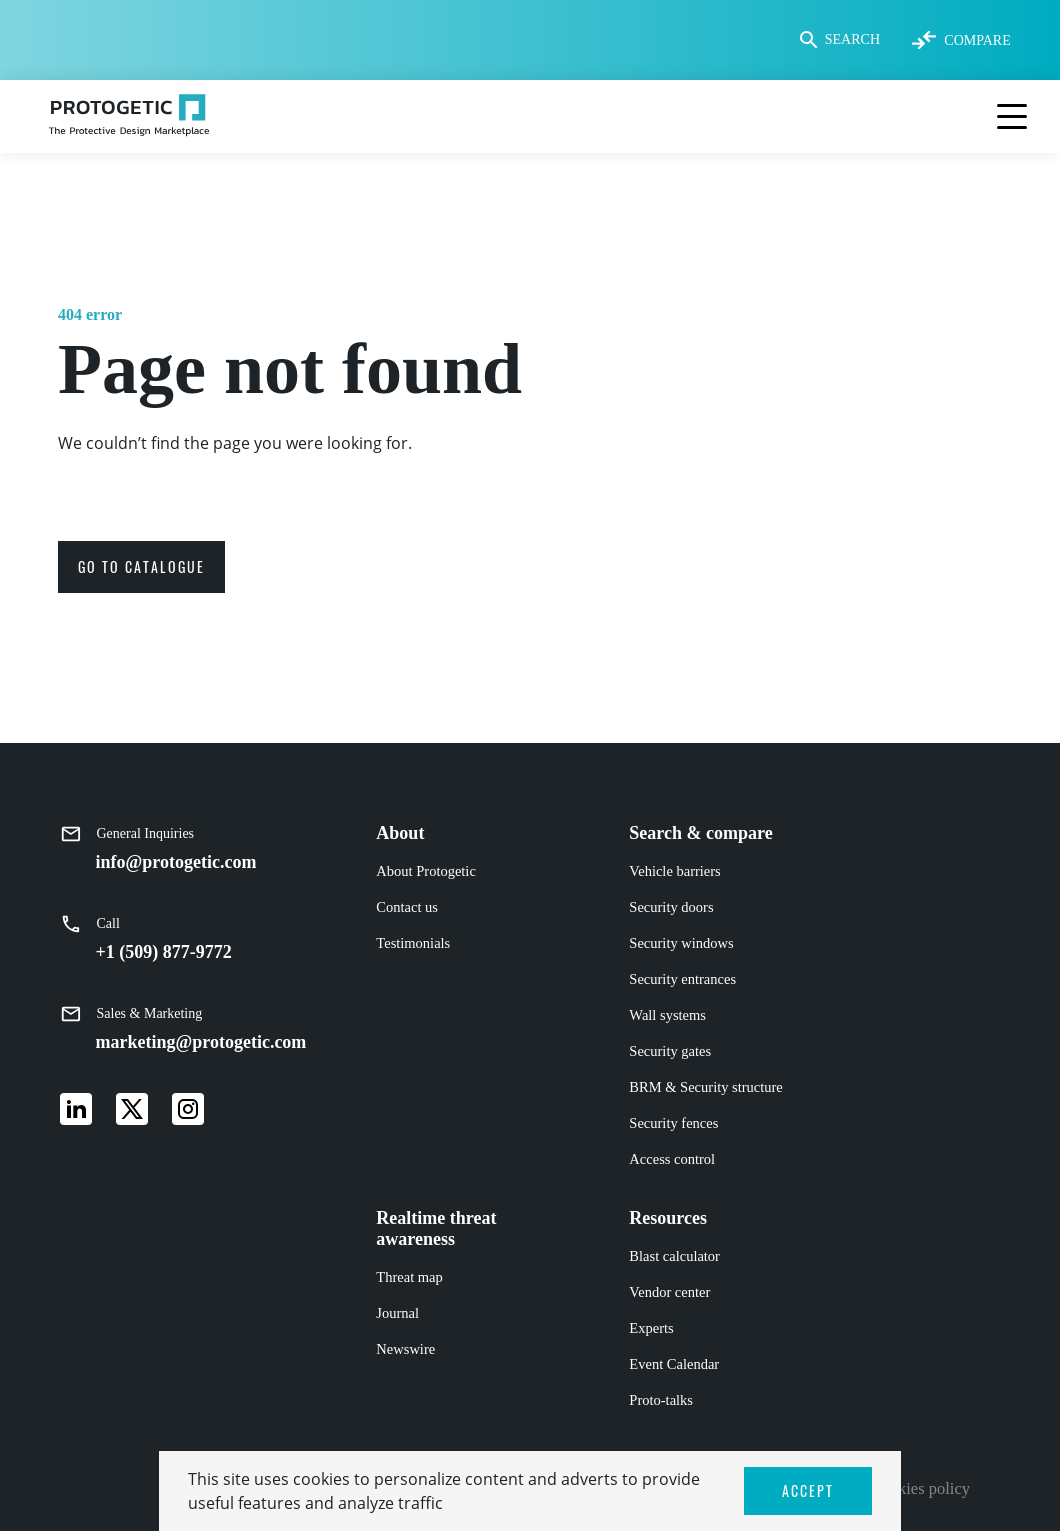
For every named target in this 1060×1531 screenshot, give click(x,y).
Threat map (409, 1277)
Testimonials (413, 943)
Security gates (670, 1051)
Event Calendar (674, 1364)
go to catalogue (141, 566)
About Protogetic (425, 871)
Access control (672, 1159)
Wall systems (667, 1015)
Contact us (407, 907)
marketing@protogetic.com (201, 1042)
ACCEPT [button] (808, 1490)
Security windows (681, 943)
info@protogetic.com (176, 862)
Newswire (405, 1349)
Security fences (673, 1123)
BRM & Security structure (705, 1087)
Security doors (671, 907)
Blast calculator (674, 1256)
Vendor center (669, 1292)
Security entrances (682, 979)
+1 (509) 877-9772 (164, 952)
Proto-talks (661, 1400)
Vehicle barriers (674, 871)
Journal (397, 1313)
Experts (651, 1328)
